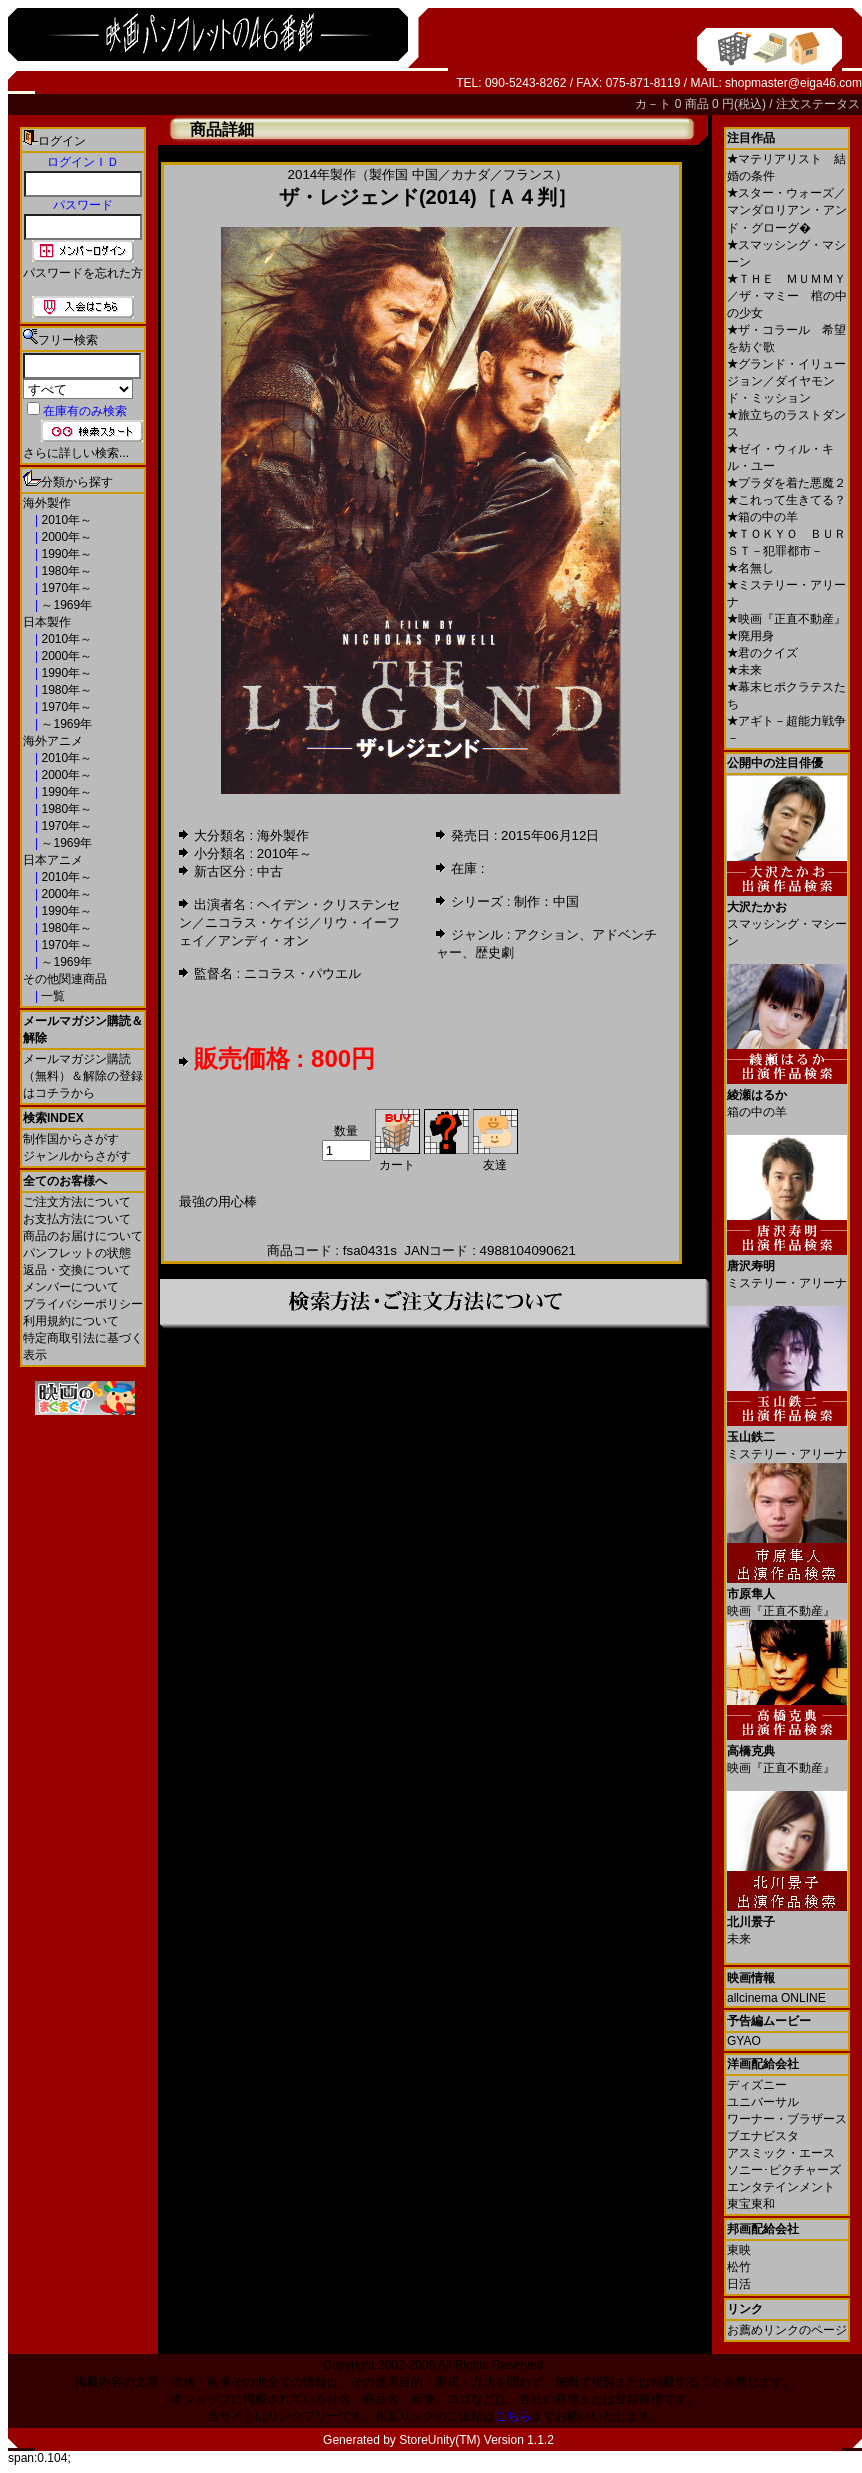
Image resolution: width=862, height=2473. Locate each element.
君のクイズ (762, 653)
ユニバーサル (763, 2102)
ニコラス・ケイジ (257, 922)
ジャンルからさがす (77, 1156)
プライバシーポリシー (83, 1304)
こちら (513, 2416)
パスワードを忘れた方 (83, 273)
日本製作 (47, 622)
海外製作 (47, 503)
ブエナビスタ (763, 2136)
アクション (546, 934)
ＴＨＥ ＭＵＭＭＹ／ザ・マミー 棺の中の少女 (787, 296)
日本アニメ (53, 860)
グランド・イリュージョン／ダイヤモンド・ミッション (786, 381)
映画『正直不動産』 (786, 619)
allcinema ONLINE (776, 1998)
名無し (750, 568)
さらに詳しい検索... (76, 453)
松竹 (739, 2267)
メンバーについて (71, 1287)
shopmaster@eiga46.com (793, 83)
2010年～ (65, 520)
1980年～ (65, 571)
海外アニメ (53, 741)
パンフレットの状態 (77, 1253)
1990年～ (65, 554)
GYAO (744, 2041)
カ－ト (654, 104)
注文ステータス (818, 104)
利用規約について (71, 1321)
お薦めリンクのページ (787, 2330)
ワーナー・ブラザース (787, 2119)
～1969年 (65, 605)
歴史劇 (494, 952)
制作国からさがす (71, 1139)
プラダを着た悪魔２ (786, 483)
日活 (739, 2284)
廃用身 (750, 636)
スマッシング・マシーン (787, 916)
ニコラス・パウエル (302, 973)
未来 (744, 670)
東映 (739, 2250)
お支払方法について (77, 1219)
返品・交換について (77, 1270)
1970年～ (65, 588)
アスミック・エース (781, 2153)
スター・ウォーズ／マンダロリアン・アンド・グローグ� (787, 210)
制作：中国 (546, 901)
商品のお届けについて (83, 1236)
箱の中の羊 (762, 517)
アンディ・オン (263, 940)
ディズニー (757, 2085)
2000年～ (65, 537)
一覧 (51, 996)
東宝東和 (751, 2204)
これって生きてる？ (786, 500)
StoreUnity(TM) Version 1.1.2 (476, 2440)
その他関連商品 (65, 979)
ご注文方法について (77, 1202)
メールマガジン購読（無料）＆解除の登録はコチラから (83, 1076)
